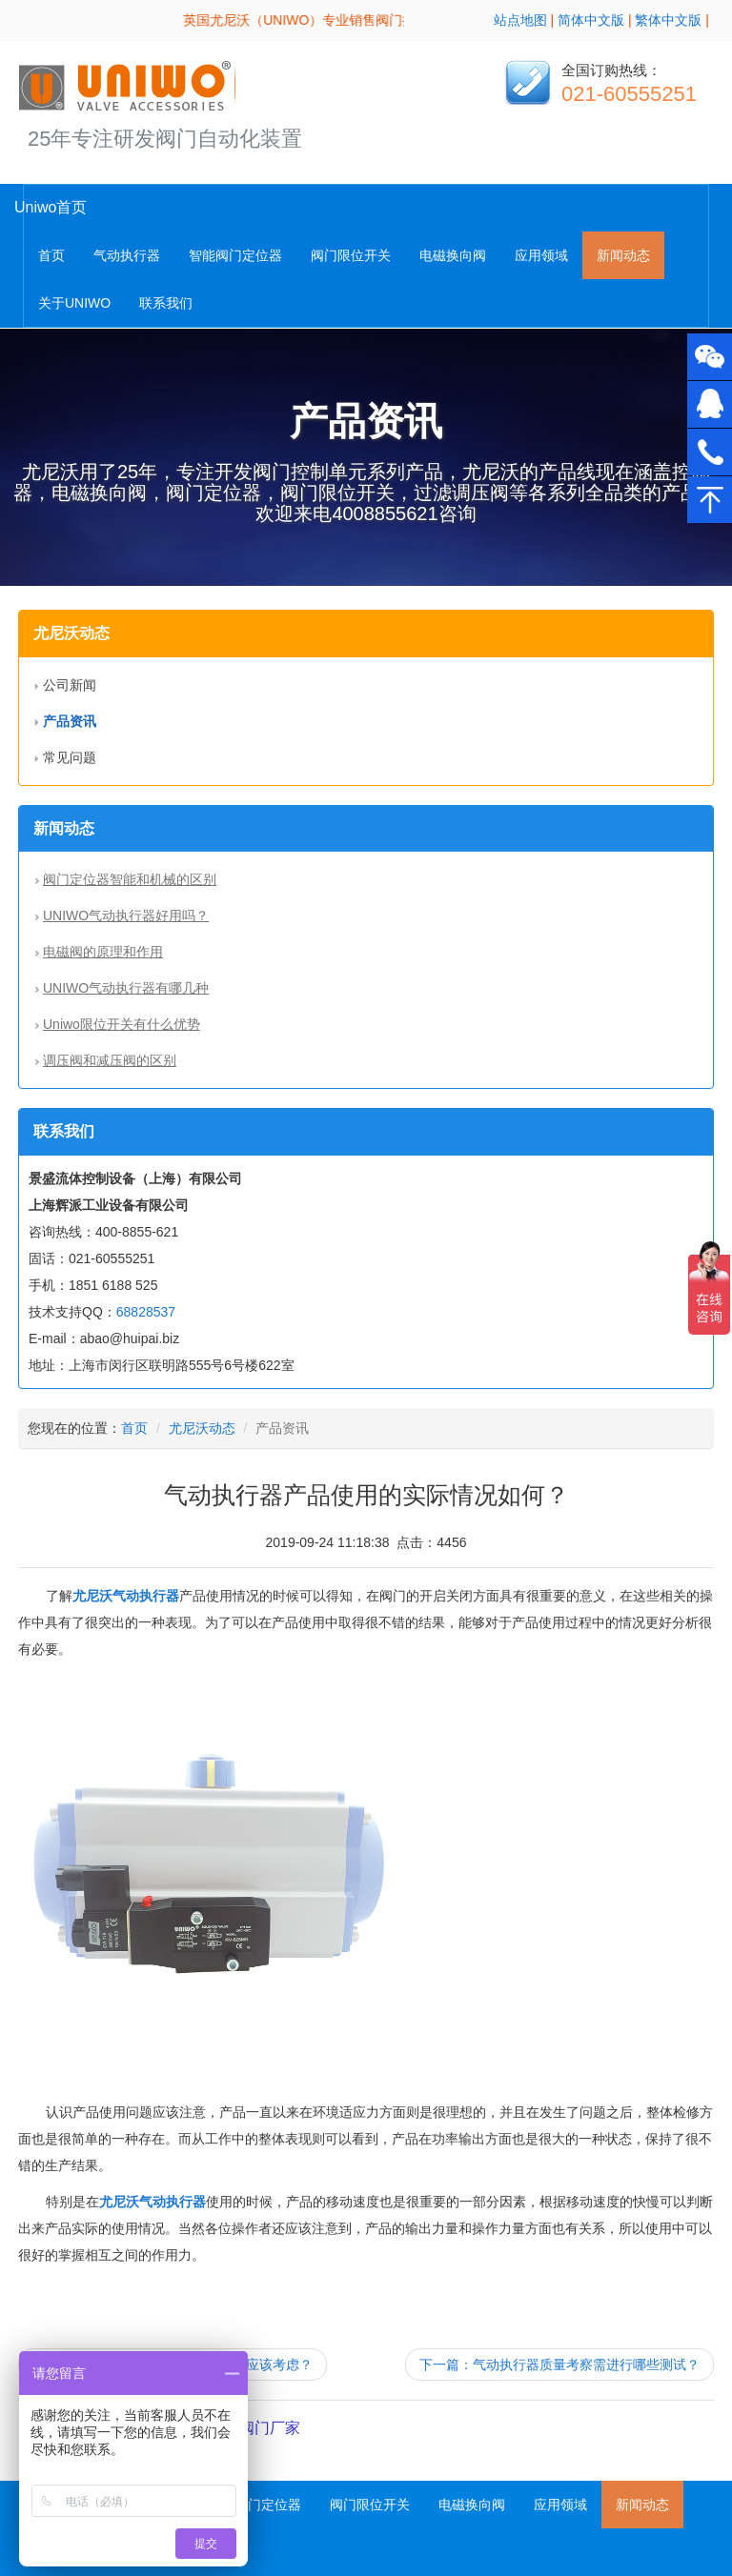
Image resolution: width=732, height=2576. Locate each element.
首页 (51, 255)
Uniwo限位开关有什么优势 (121, 1024)
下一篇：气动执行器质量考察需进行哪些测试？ (559, 2364)
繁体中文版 (668, 20)
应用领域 (541, 255)
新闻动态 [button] (623, 255)
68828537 (145, 1311)
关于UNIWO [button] (74, 303)
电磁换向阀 (452, 255)
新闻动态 (642, 2504)
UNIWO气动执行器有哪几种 (126, 988)
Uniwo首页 (50, 207)
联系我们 (166, 303)
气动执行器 (126, 255)
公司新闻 (69, 685)
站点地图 (520, 20)
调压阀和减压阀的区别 (109, 1060)
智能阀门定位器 (235, 255)
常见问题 (69, 757)
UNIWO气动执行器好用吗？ (126, 915)
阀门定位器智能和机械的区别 (129, 879)
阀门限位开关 (351, 255)
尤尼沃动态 (202, 1428)
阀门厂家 (269, 2428)
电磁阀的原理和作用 (103, 951)
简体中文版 (591, 20)
